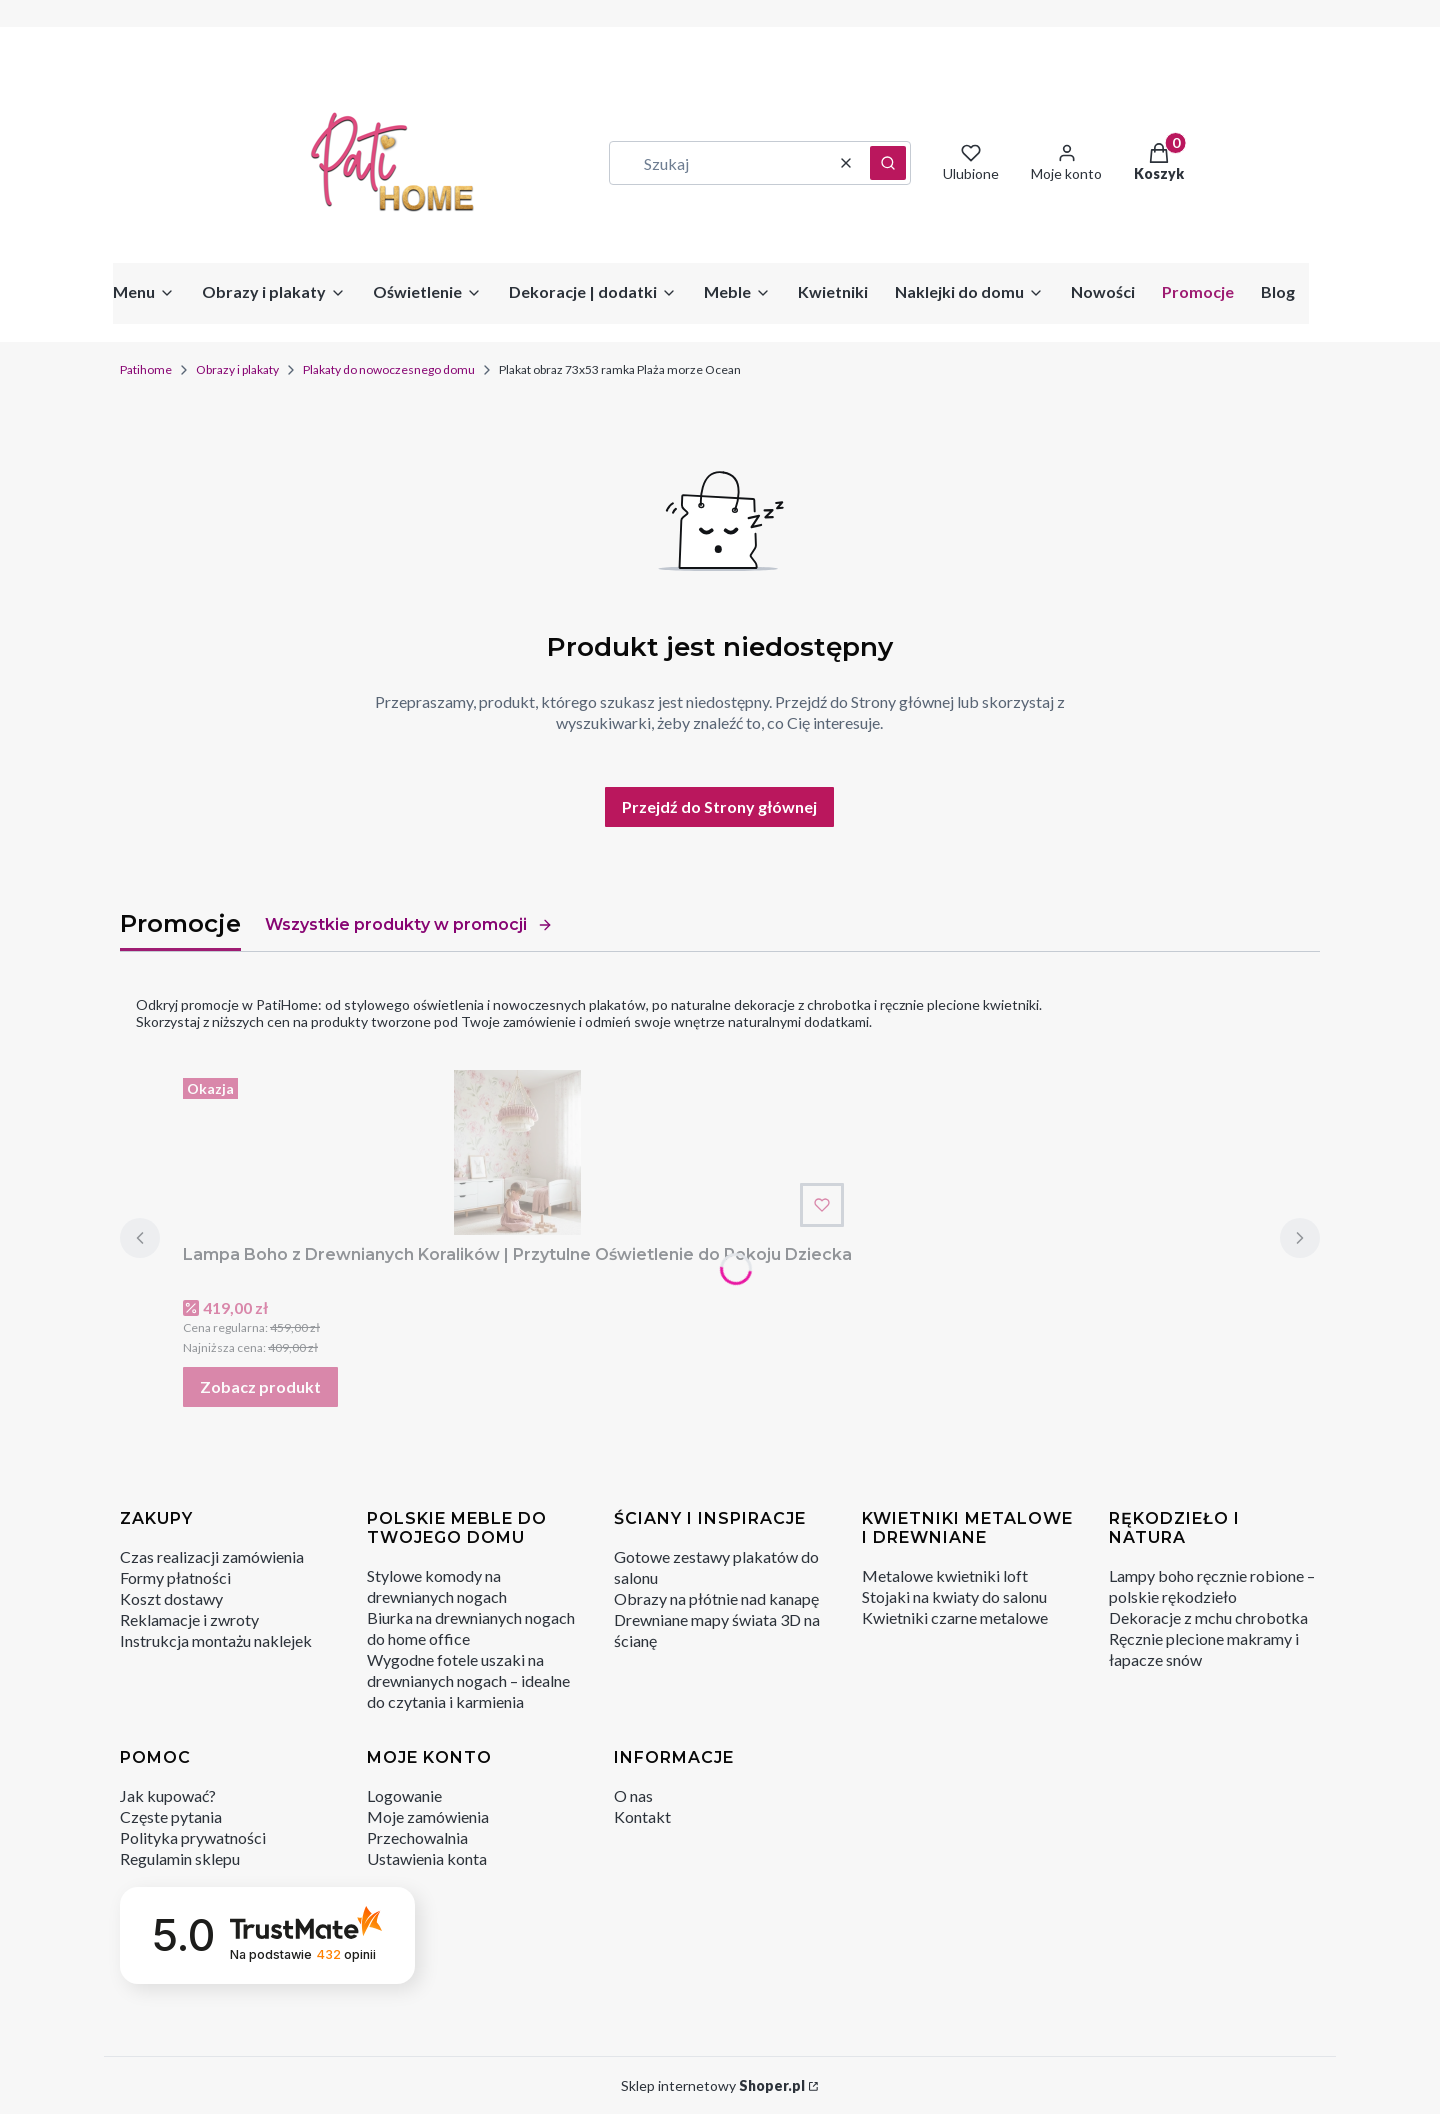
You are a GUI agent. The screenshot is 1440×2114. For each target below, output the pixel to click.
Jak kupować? (168, 1795)
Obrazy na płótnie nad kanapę (716, 1598)
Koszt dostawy (171, 1598)
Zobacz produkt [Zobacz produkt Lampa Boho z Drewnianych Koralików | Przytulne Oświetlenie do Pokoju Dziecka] (260, 1386)
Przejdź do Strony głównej (719, 806)
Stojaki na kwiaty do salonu (954, 1596)
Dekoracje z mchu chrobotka (1208, 1617)
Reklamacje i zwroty (189, 1619)
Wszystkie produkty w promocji (409, 924)
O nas (633, 1795)
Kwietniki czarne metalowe (955, 1617)
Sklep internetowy (713, 2085)
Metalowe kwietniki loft (945, 1575)
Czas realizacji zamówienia (212, 1556)
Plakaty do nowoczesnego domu (389, 369)
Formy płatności (175, 1577)
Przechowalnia (417, 1837)
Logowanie (404, 1795)
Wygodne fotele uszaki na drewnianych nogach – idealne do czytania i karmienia (468, 1680)
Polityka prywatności (193, 1837)
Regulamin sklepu (180, 1858)
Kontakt (642, 1816)
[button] (888, 163)
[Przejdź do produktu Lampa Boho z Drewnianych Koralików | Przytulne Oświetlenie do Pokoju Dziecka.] (518, 1152)
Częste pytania (171, 1816)
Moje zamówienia (428, 1816)
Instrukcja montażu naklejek (216, 1640)
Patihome (146, 369)
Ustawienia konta (427, 1858)
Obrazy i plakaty (237, 369)
